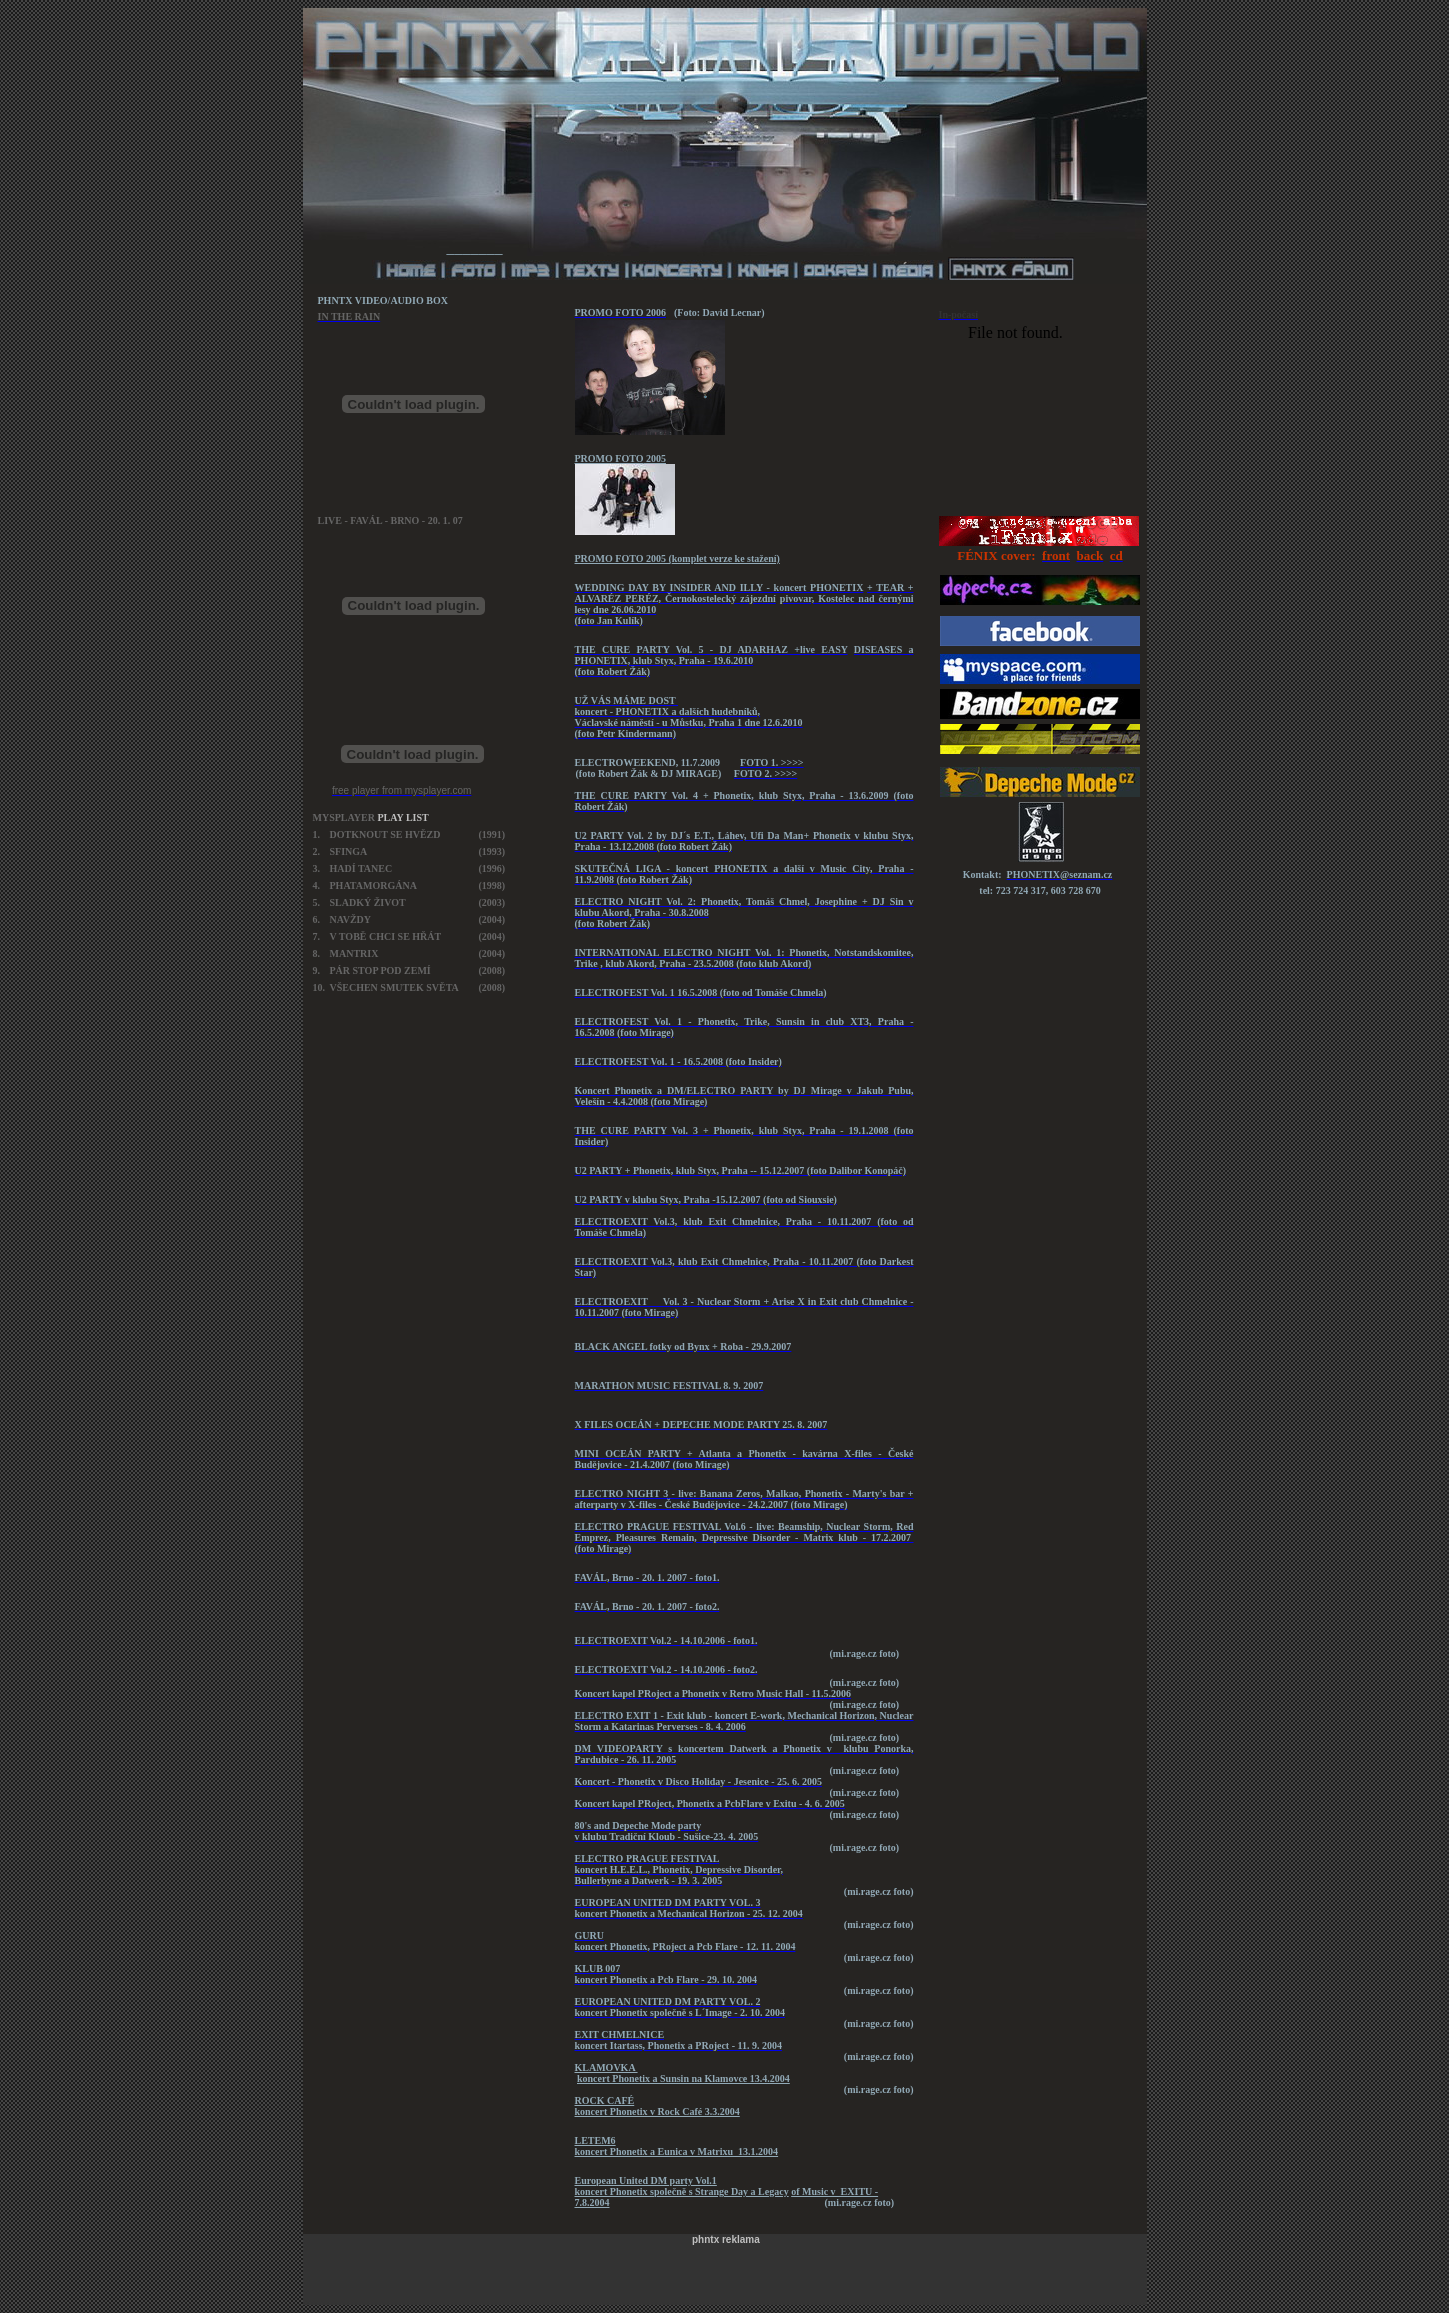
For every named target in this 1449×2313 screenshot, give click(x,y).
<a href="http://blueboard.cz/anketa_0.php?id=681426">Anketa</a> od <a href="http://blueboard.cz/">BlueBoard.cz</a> (1040, 416)
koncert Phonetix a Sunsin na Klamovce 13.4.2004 (683, 2078)
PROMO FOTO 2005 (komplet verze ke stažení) (677, 558)
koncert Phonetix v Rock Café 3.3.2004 (657, 2111)
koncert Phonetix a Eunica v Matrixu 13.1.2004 (677, 2151)
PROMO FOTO (609, 458)
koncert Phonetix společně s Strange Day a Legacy (682, 2191)
